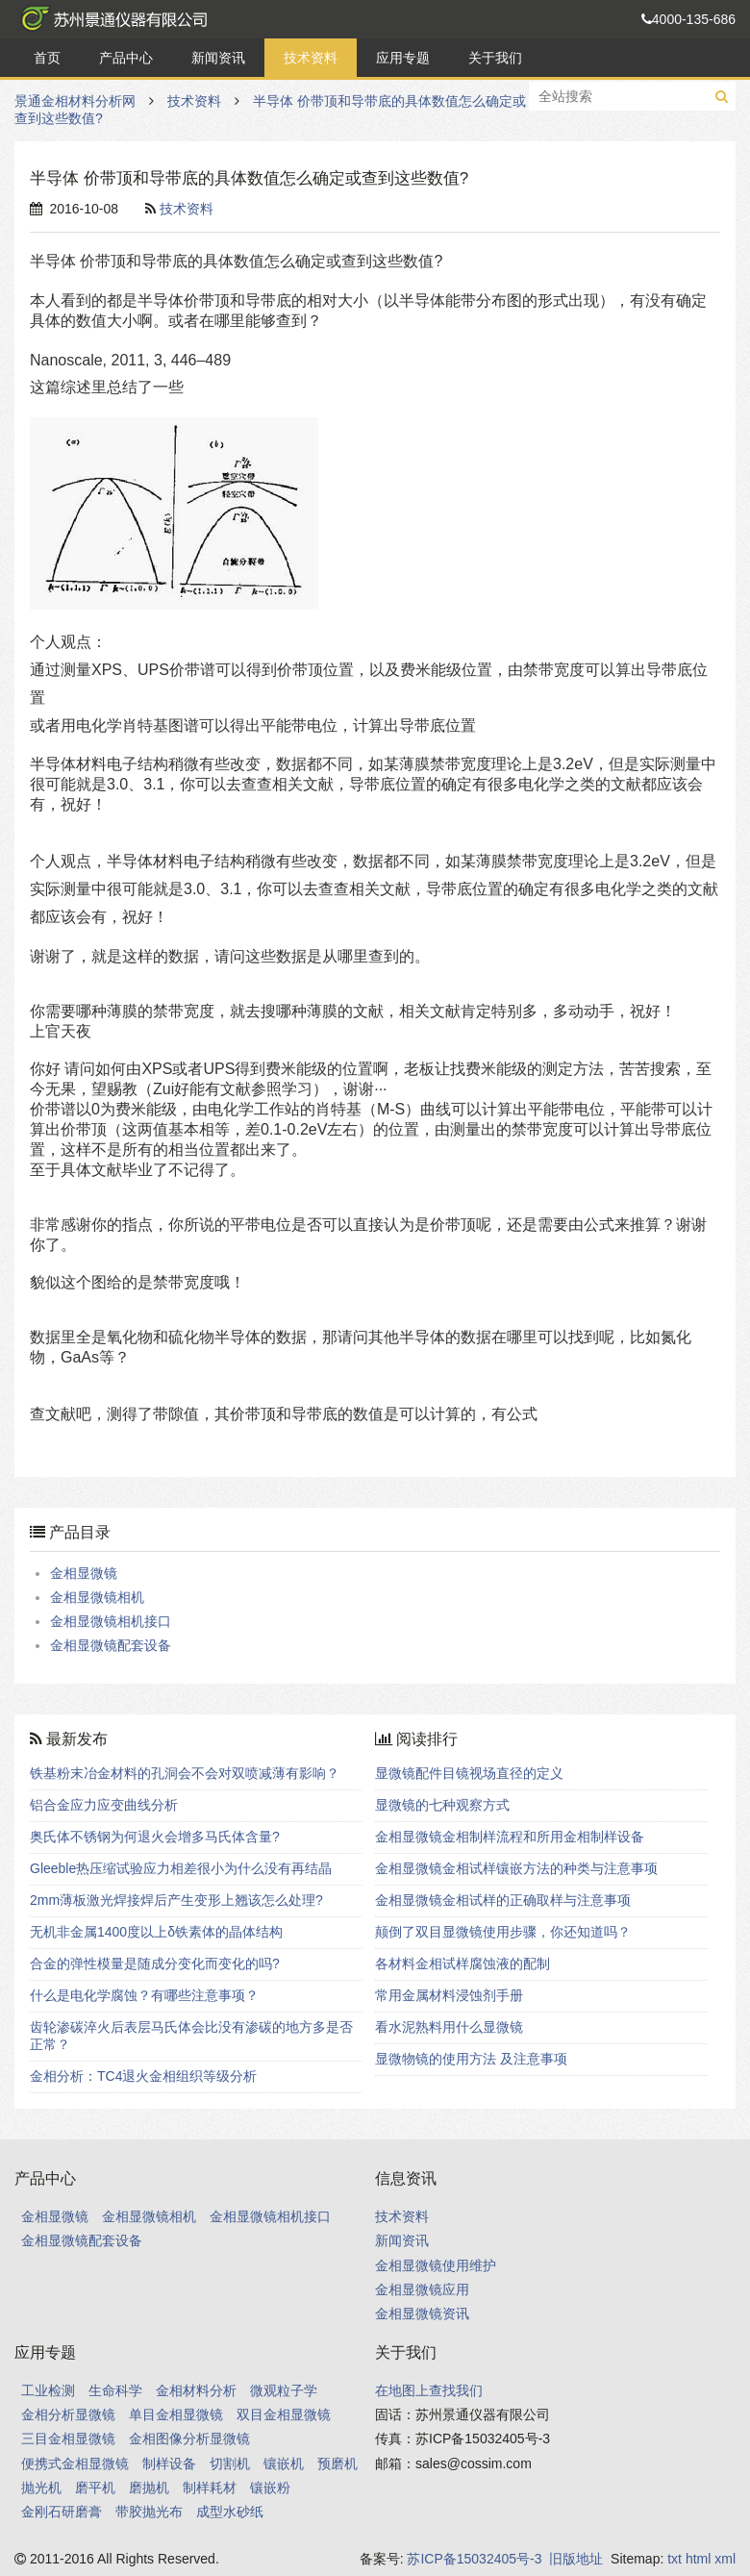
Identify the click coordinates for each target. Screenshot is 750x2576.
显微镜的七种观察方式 (442, 1805)
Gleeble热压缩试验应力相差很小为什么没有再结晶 (181, 1868)
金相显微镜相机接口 (110, 1621)
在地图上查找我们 (429, 2390)
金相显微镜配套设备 (110, 1645)
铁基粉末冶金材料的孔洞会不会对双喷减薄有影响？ (184, 1773)
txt (674, 2558)
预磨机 (337, 2463)
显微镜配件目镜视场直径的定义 (469, 1773)
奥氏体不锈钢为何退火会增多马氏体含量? (155, 1836)
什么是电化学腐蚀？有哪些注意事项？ (144, 1995)
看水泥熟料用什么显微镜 (449, 2027)
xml (725, 2558)
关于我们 (495, 57)
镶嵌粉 (270, 2487)
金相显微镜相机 (97, 1597)
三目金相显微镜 (68, 2438)
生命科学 (115, 2390)
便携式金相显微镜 (75, 2463)
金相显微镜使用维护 (435, 2265)
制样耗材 (210, 2487)
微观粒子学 (283, 2390)
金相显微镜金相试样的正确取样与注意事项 (503, 1900)
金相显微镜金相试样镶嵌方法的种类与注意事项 (516, 1868)
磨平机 (95, 2487)
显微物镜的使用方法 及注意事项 (471, 2058)
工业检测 (48, 2390)
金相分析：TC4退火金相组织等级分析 (143, 2076)
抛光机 (41, 2487)
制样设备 (169, 2463)
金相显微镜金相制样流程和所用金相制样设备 (509, 1836)
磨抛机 (149, 2487)
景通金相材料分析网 (110, 19)
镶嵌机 (283, 2463)
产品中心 (126, 57)
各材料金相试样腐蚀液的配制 (462, 1963)
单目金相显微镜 (176, 2414)
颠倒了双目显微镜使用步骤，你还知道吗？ (503, 1931)
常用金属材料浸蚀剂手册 (449, 1995)
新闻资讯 (218, 57)
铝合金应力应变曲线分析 (104, 1805)
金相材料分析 (196, 2390)
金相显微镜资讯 (422, 2313)
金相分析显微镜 (68, 2414)
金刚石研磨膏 (61, 2511)
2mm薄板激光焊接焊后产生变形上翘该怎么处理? (176, 1900)
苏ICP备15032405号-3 (474, 2558)
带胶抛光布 (149, 2511)
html (698, 2558)
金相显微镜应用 (422, 2289)
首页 (47, 57)
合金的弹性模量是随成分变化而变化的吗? (155, 1963)
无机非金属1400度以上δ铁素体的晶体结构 (156, 1931)
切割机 (230, 2463)
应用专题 (403, 57)
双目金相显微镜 (284, 2414)
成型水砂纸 (229, 2511)
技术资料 (311, 57)
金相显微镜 (83, 1573)
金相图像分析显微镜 (189, 2438)
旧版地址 (576, 2558)
